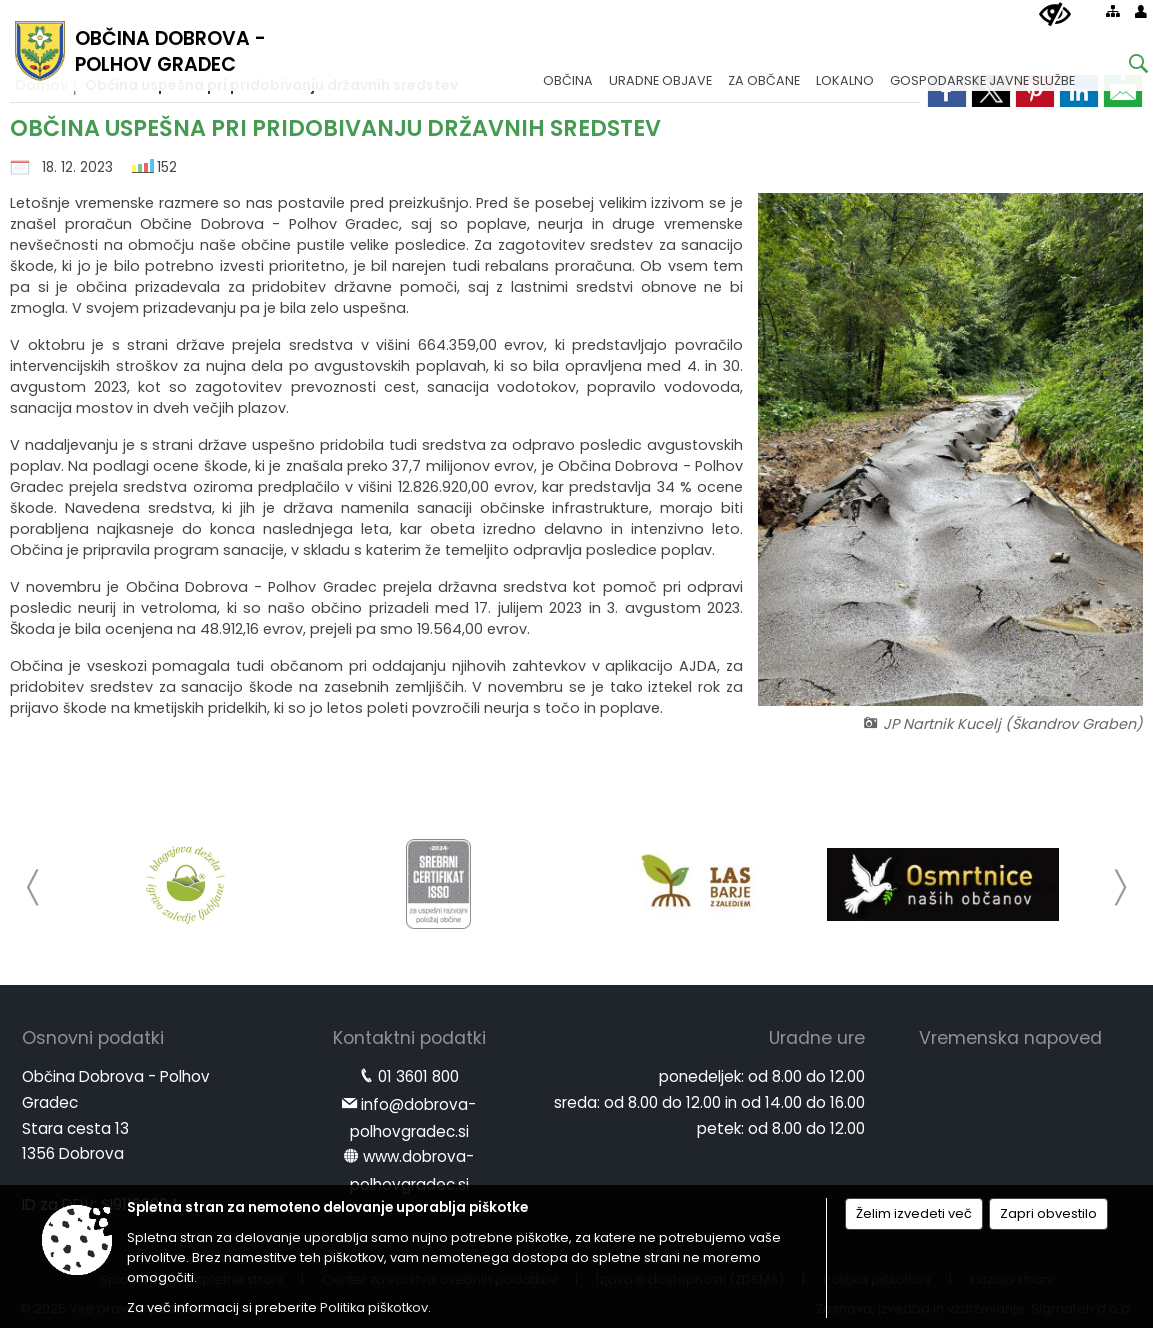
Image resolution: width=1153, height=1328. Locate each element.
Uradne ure (817, 1038)
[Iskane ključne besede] (1123, 66)
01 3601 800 (418, 1076)
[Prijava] (1141, 11)
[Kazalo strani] (1113, 11)
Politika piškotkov (374, 1307)
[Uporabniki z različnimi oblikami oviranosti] (1055, 15)
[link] (1123, 91)
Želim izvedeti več (914, 1213)
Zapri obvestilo (1048, 1213)
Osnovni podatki (93, 1038)
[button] (33, 887)
